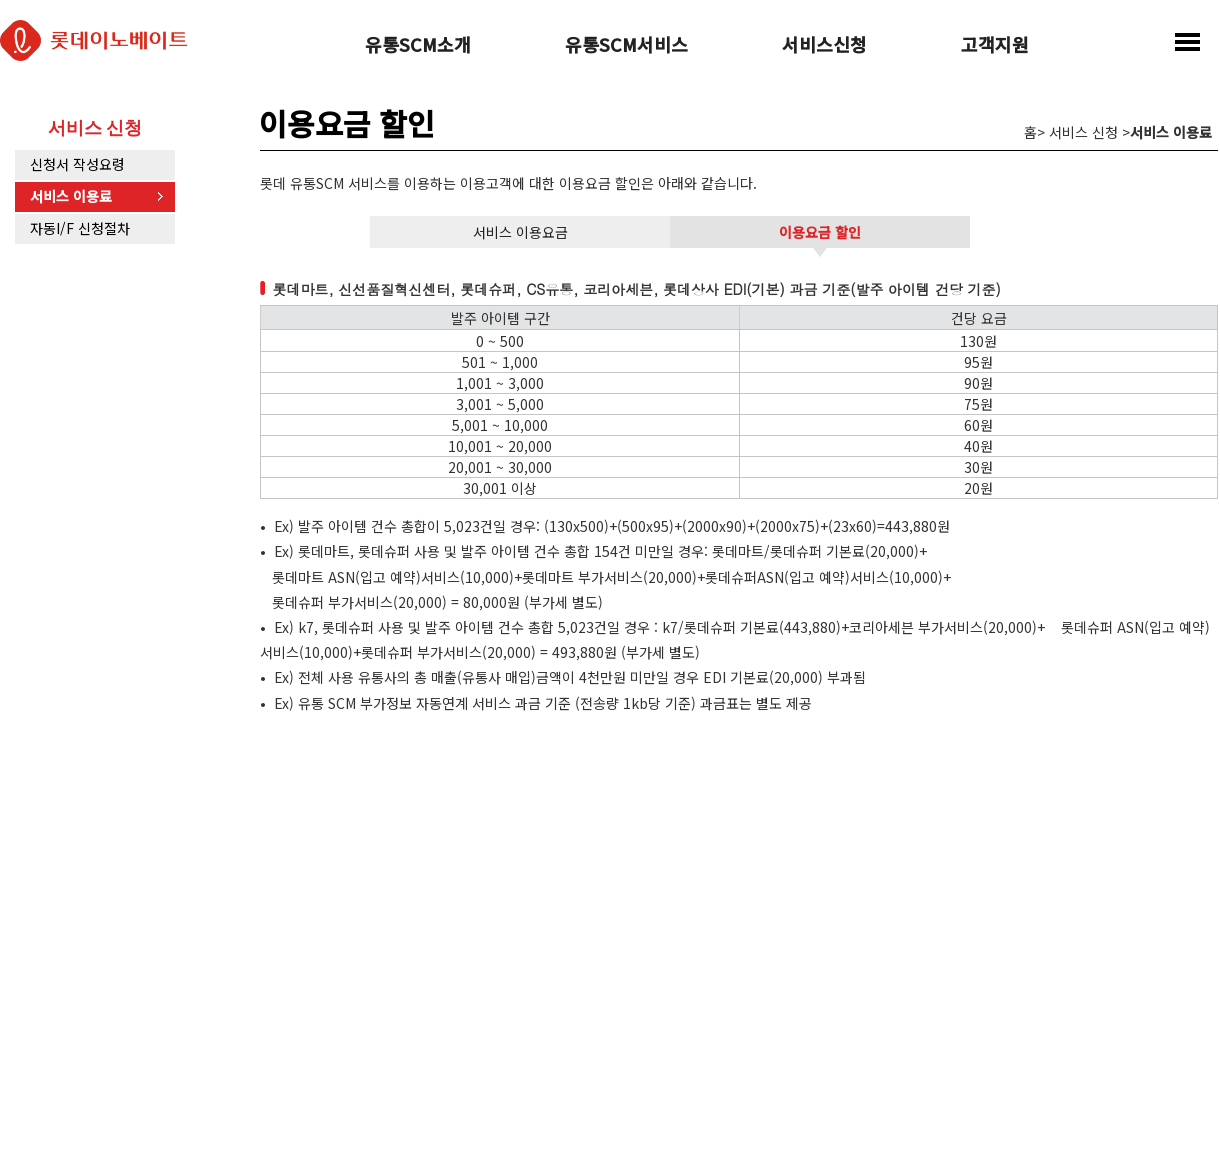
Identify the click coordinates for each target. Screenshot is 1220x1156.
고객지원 (995, 46)
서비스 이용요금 (520, 232)
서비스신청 (824, 46)
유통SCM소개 (418, 46)
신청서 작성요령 (77, 164)
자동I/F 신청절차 (80, 228)
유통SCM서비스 (626, 46)
